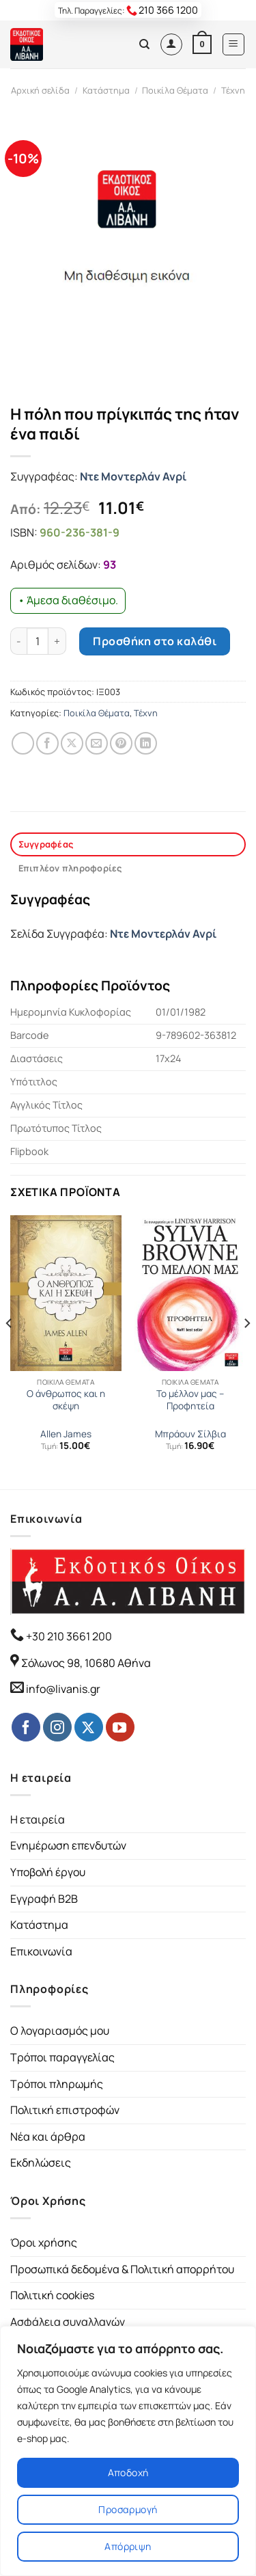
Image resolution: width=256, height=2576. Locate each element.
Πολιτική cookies (52, 2295)
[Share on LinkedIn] (145, 743)
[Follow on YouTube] (120, 1727)
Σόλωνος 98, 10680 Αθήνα (86, 1662)
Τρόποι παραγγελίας (62, 2057)
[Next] (246, 1351)
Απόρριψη (127, 2546)
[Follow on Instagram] (57, 1727)
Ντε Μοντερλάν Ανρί (133, 476)
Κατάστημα (106, 90)
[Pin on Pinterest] (121, 743)
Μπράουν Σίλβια (190, 1434)
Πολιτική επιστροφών (64, 2109)
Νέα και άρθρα (47, 2136)
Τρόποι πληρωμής (56, 2083)
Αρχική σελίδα (40, 90)
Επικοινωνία (41, 1951)
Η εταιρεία (37, 1819)
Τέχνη (233, 90)
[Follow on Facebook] (26, 1727)
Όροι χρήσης (43, 2242)
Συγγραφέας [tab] (46, 844)
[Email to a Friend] (96, 743)
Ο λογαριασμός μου (59, 2030)
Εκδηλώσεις (40, 2162)
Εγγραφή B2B (44, 1898)
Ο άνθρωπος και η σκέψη (66, 1400)
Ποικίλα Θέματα (175, 90)
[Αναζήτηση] (144, 44)
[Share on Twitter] (72, 743)
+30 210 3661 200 (68, 1636)
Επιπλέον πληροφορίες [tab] (70, 868)
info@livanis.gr (63, 1688)
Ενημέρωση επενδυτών (68, 1845)
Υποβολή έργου (47, 1872)
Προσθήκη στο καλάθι (154, 641)
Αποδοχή (128, 2472)
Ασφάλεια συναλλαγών (67, 2321)
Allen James (65, 1434)
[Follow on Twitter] (88, 1727)
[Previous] (9, 1351)
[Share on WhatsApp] (23, 743)
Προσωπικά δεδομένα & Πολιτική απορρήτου (122, 2269)
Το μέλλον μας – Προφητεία (190, 1400)
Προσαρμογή (127, 2509)
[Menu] (234, 44)
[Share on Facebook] (47, 743)
